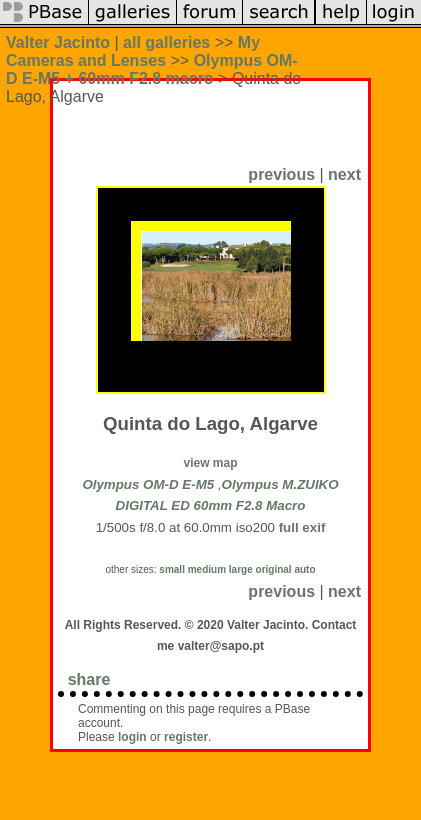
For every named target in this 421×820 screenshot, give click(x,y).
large (241, 569)
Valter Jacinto (58, 42)
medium (207, 569)
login (132, 737)
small (172, 569)
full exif (302, 527)
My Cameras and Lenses (133, 51)
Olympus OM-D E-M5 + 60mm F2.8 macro (152, 69)
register (186, 737)
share (89, 679)
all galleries (166, 42)
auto (304, 569)
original (274, 569)
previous (281, 174)
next (344, 174)
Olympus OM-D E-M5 (148, 484)
